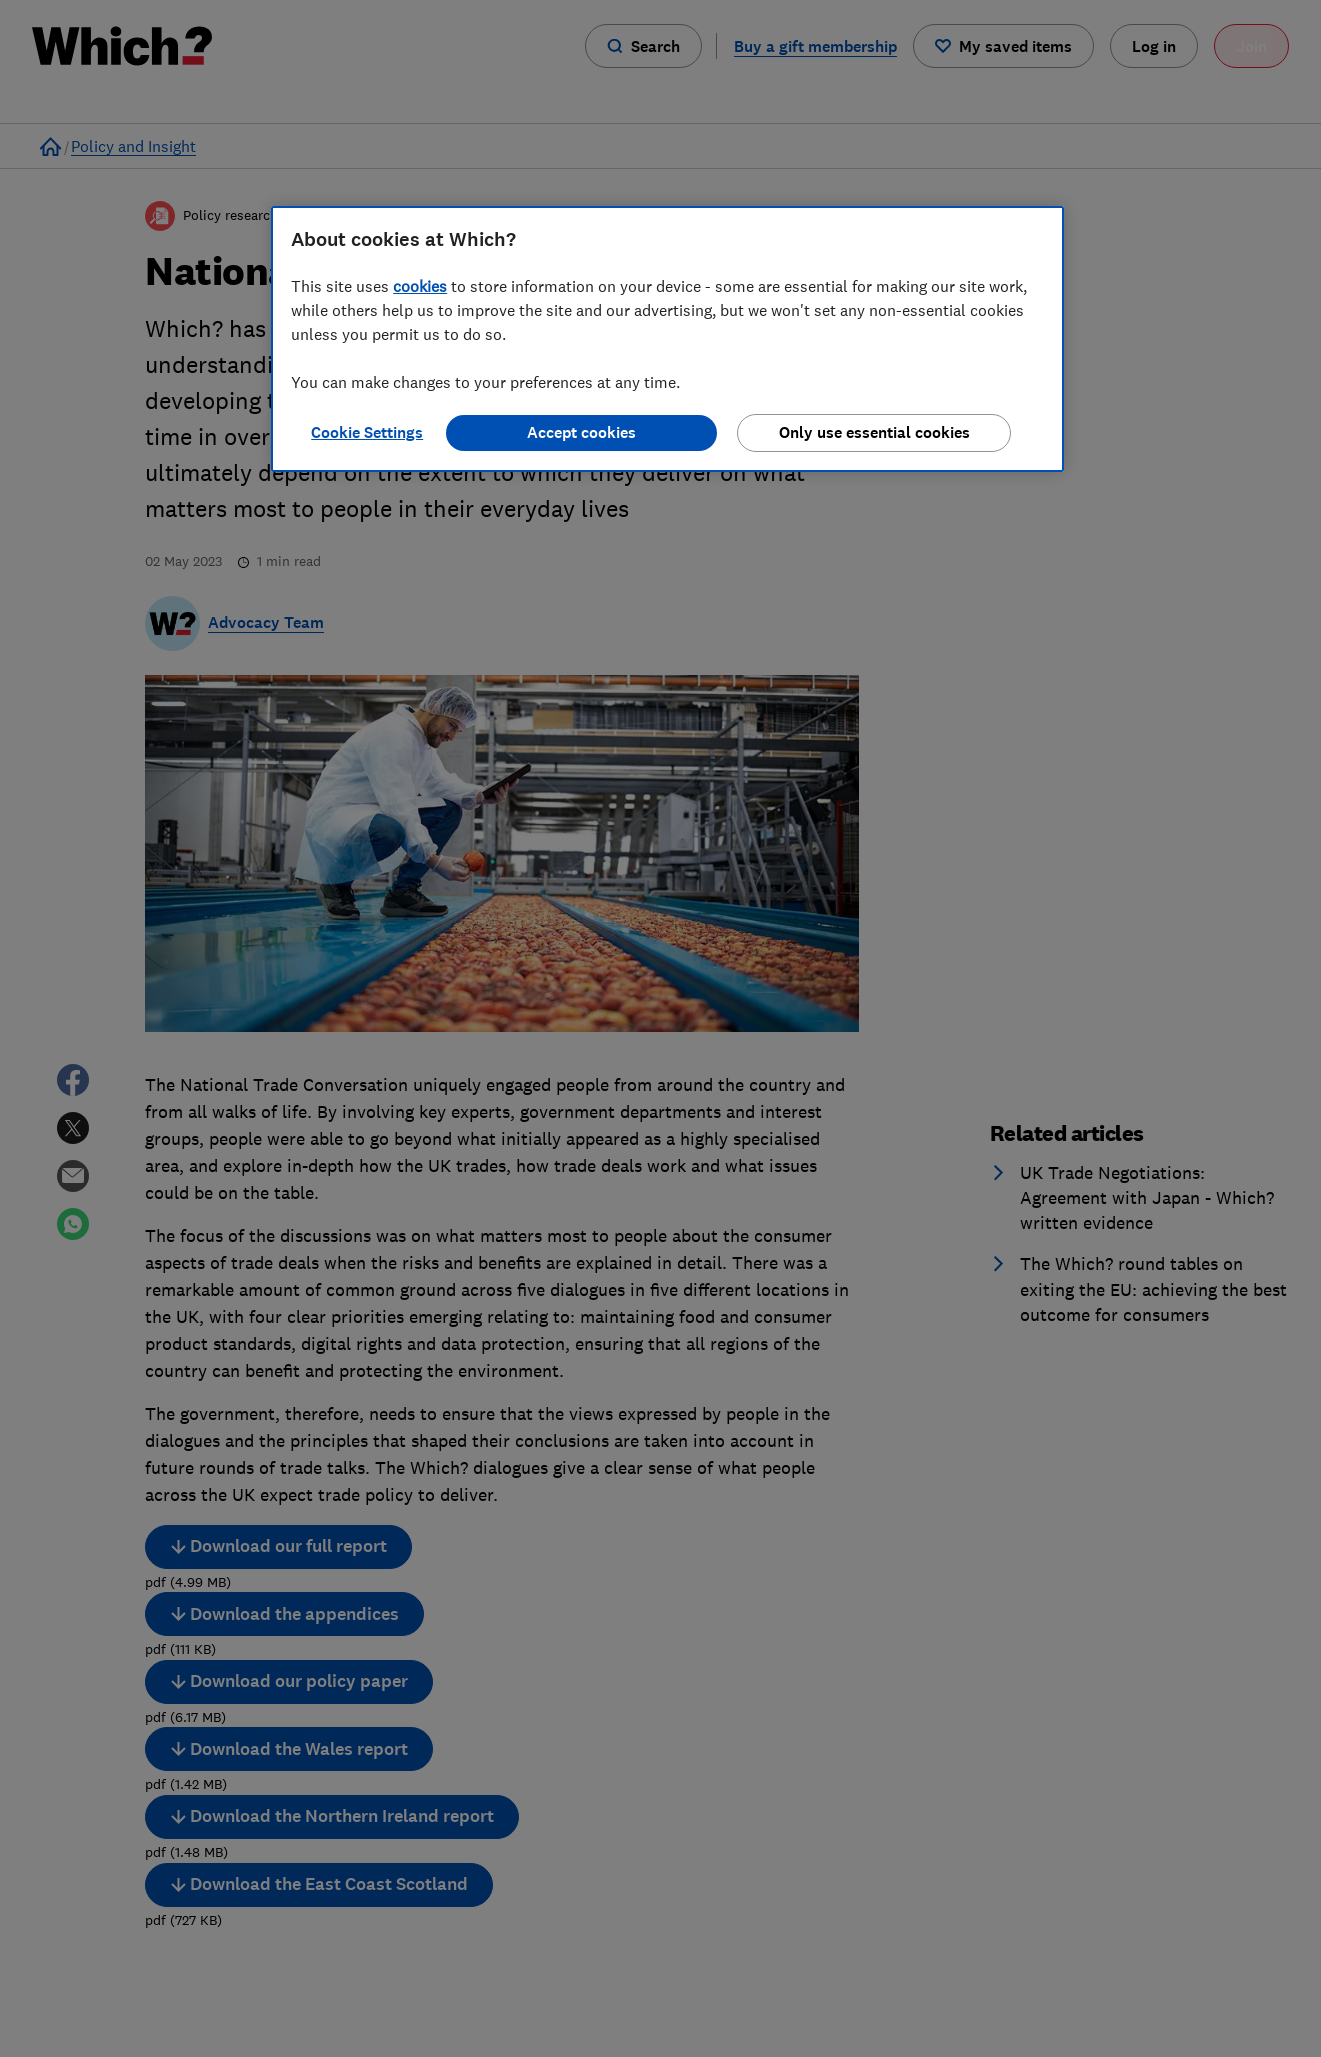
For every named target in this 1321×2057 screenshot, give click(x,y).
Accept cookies (581, 432)
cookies (420, 286)
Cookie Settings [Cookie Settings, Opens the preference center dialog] (367, 432)
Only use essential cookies (874, 432)
